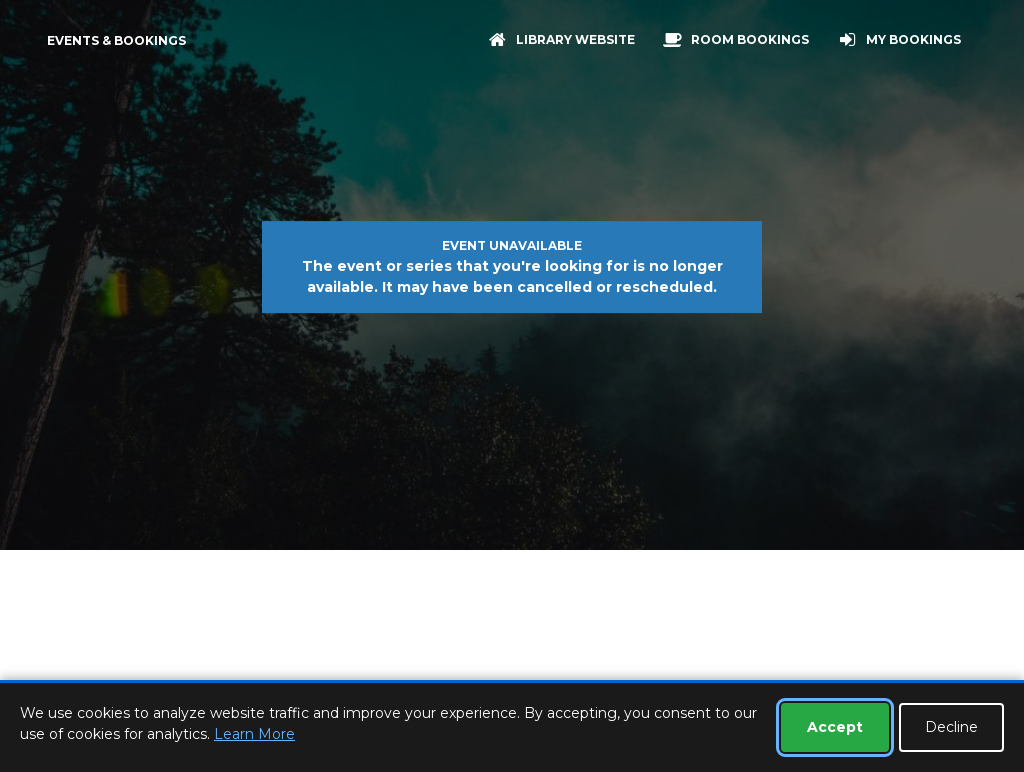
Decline (951, 727)
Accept (835, 727)
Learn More (254, 734)
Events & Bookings (116, 40)
